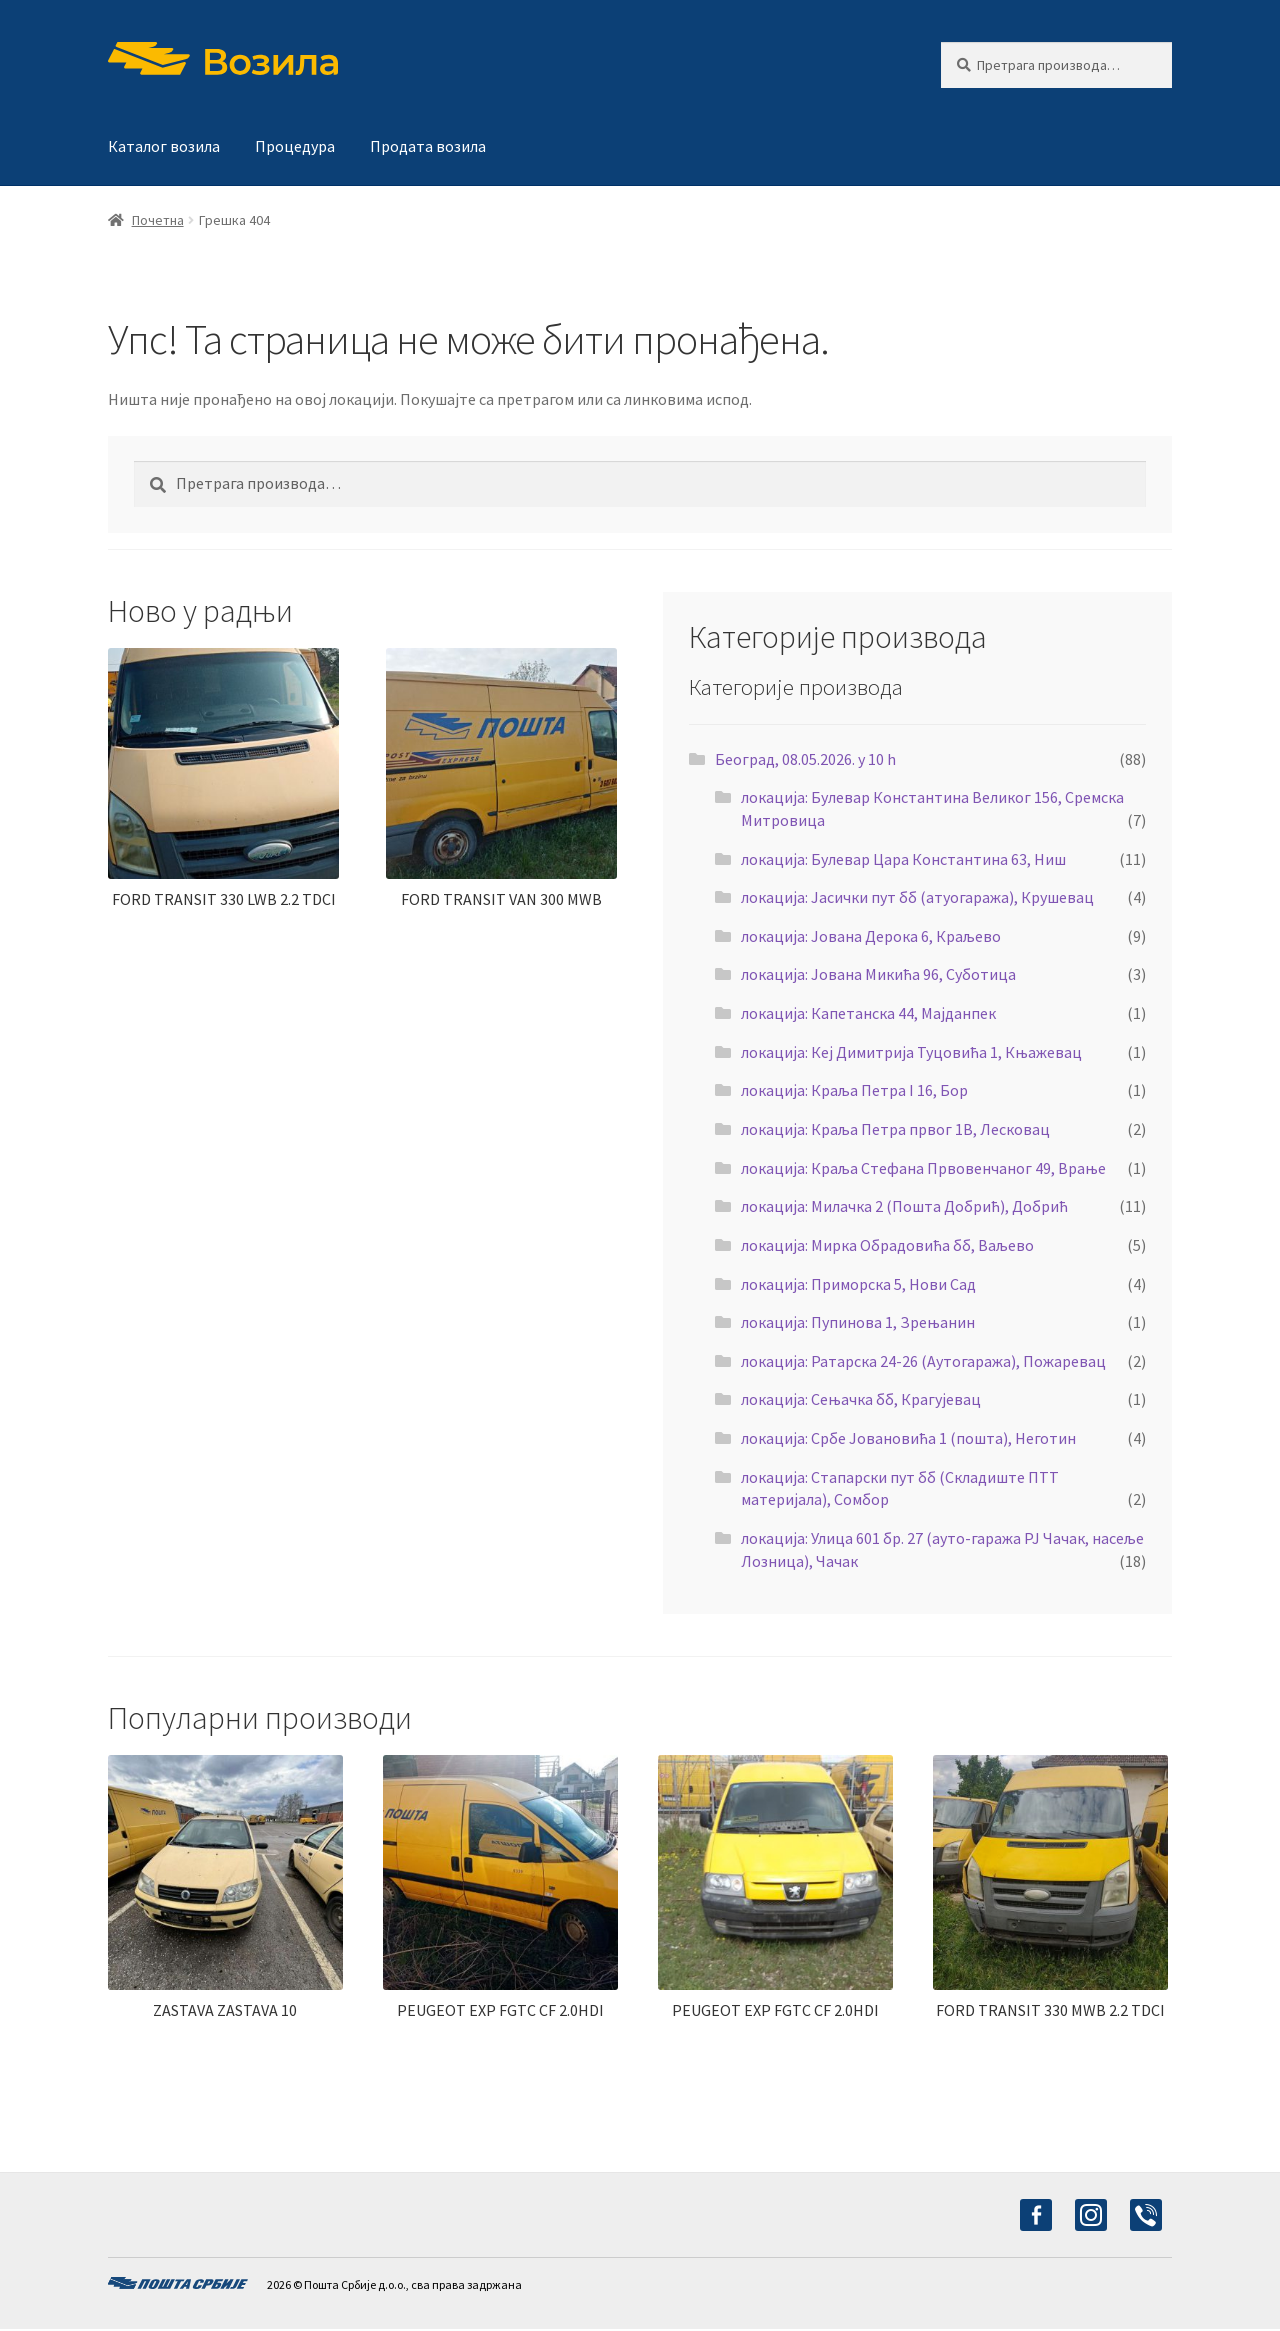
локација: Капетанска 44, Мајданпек (868, 1013)
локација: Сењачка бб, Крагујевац (861, 1399)
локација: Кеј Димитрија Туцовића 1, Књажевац (911, 1052)
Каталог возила (164, 146)
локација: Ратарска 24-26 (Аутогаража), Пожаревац (923, 1361)
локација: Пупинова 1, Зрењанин (858, 1322)
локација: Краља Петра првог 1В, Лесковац (895, 1129)
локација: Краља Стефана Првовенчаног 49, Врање (923, 1168)
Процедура (295, 146)
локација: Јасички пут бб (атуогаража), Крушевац (917, 897)
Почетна (158, 220)
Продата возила (428, 146)
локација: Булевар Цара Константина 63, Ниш (903, 859)
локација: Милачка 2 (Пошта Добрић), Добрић (904, 1206)
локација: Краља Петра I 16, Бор (854, 1090)
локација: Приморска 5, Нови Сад (858, 1284)
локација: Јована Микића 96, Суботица (878, 974)
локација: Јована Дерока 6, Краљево (871, 936)
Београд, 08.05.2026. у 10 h (805, 759)
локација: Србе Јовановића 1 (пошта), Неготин (908, 1438)
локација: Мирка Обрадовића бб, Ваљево (887, 1245)
